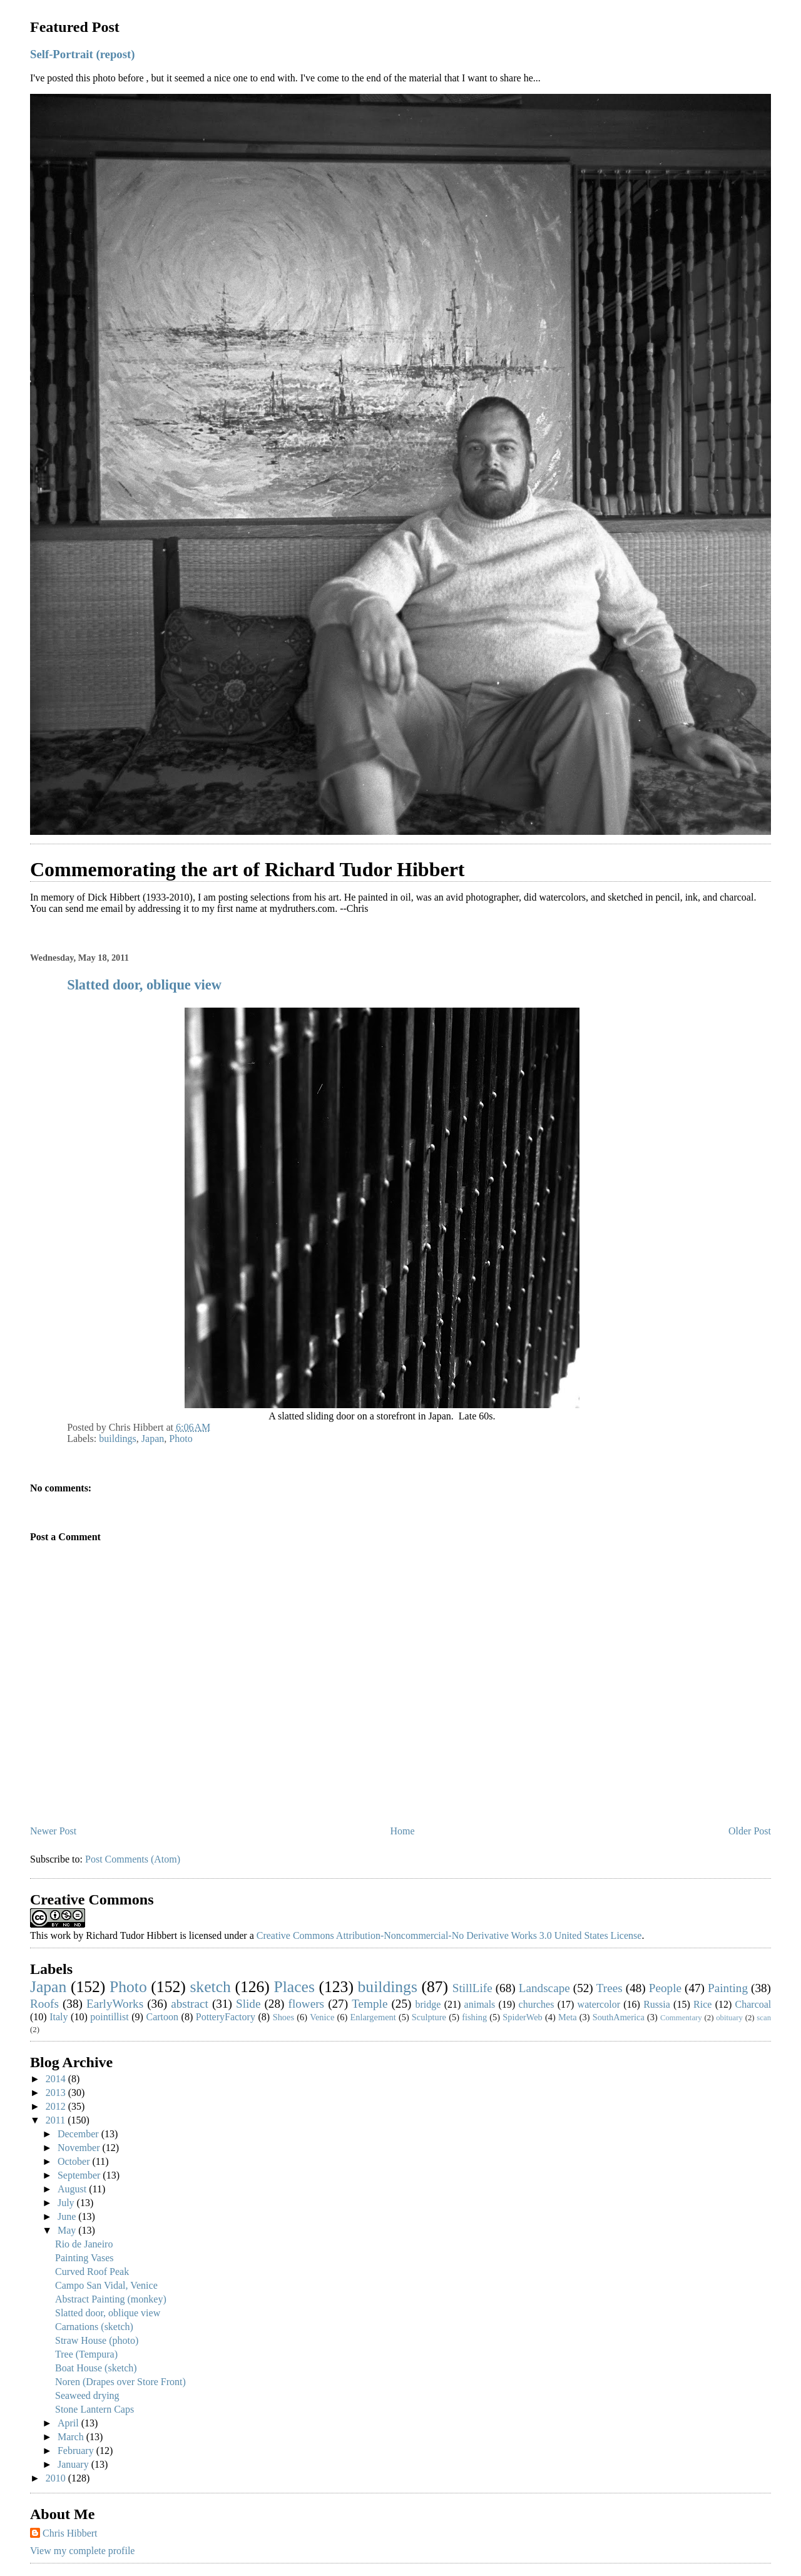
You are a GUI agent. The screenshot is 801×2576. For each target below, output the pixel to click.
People (665, 1988)
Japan (152, 1438)
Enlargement (372, 2017)
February (77, 2450)
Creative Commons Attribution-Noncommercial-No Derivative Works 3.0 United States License (449, 1935)
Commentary (681, 2017)
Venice (322, 2017)
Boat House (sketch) (96, 2368)
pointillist (109, 2016)
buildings (117, 1438)
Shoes (283, 2017)
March (72, 2436)
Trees (609, 1988)
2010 (57, 2478)
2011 (57, 2120)
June (68, 2216)
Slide (248, 2003)
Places (293, 1987)
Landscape (544, 1988)
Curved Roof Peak (92, 2271)
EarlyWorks (114, 2003)
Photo (180, 1438)
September (80, 2175)
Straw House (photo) (96, 2340)
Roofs (44, 2003)
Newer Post (53, 1831)
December (79, 2134)
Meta (567, 2017)
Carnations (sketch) (94, 2326)
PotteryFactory (225, 2016)
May (68, 2230)
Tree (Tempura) (86, 2354)
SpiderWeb (523, 2017)
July (67, 2202)
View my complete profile (82, 2550)
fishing (474, 2017)
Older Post (749, 1831)
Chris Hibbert (70, 2533)
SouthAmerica (619, 2017)
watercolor (599, 2004)
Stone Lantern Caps (94, 2409)
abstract (189, 2003)
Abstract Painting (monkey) (110, 2299)
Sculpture (429, 2017)
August (73, 2189)
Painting (728, 1988)
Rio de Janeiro (84, 2244)
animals (480, 2004)
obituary (729, 2017)
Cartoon (162, 2016)
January (74, 2464)
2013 (57, 2092)
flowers (306, 2003)
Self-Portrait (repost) (82, 54)
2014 (57, 2078)
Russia (656, 2004)
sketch (210, 1987)
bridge (428, 2004)
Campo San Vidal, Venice (106, 2285)
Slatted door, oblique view (144, 985)
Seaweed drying (87, 2395)
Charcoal (753, 2004)
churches (536, 2004)
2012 (57, 2106)
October (75, 2161)
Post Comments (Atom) (132, 1859)
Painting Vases (84, 2257)
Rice (702, 2004)
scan (764, 2017)
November (80, 2147)
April (69, 2423)
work (60, 1935)
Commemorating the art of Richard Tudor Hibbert (247, 869)
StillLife (472, 1988)
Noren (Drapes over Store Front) (120, 2381)
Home (402, 1831)
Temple (369, 2003)
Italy (58, 2016)
